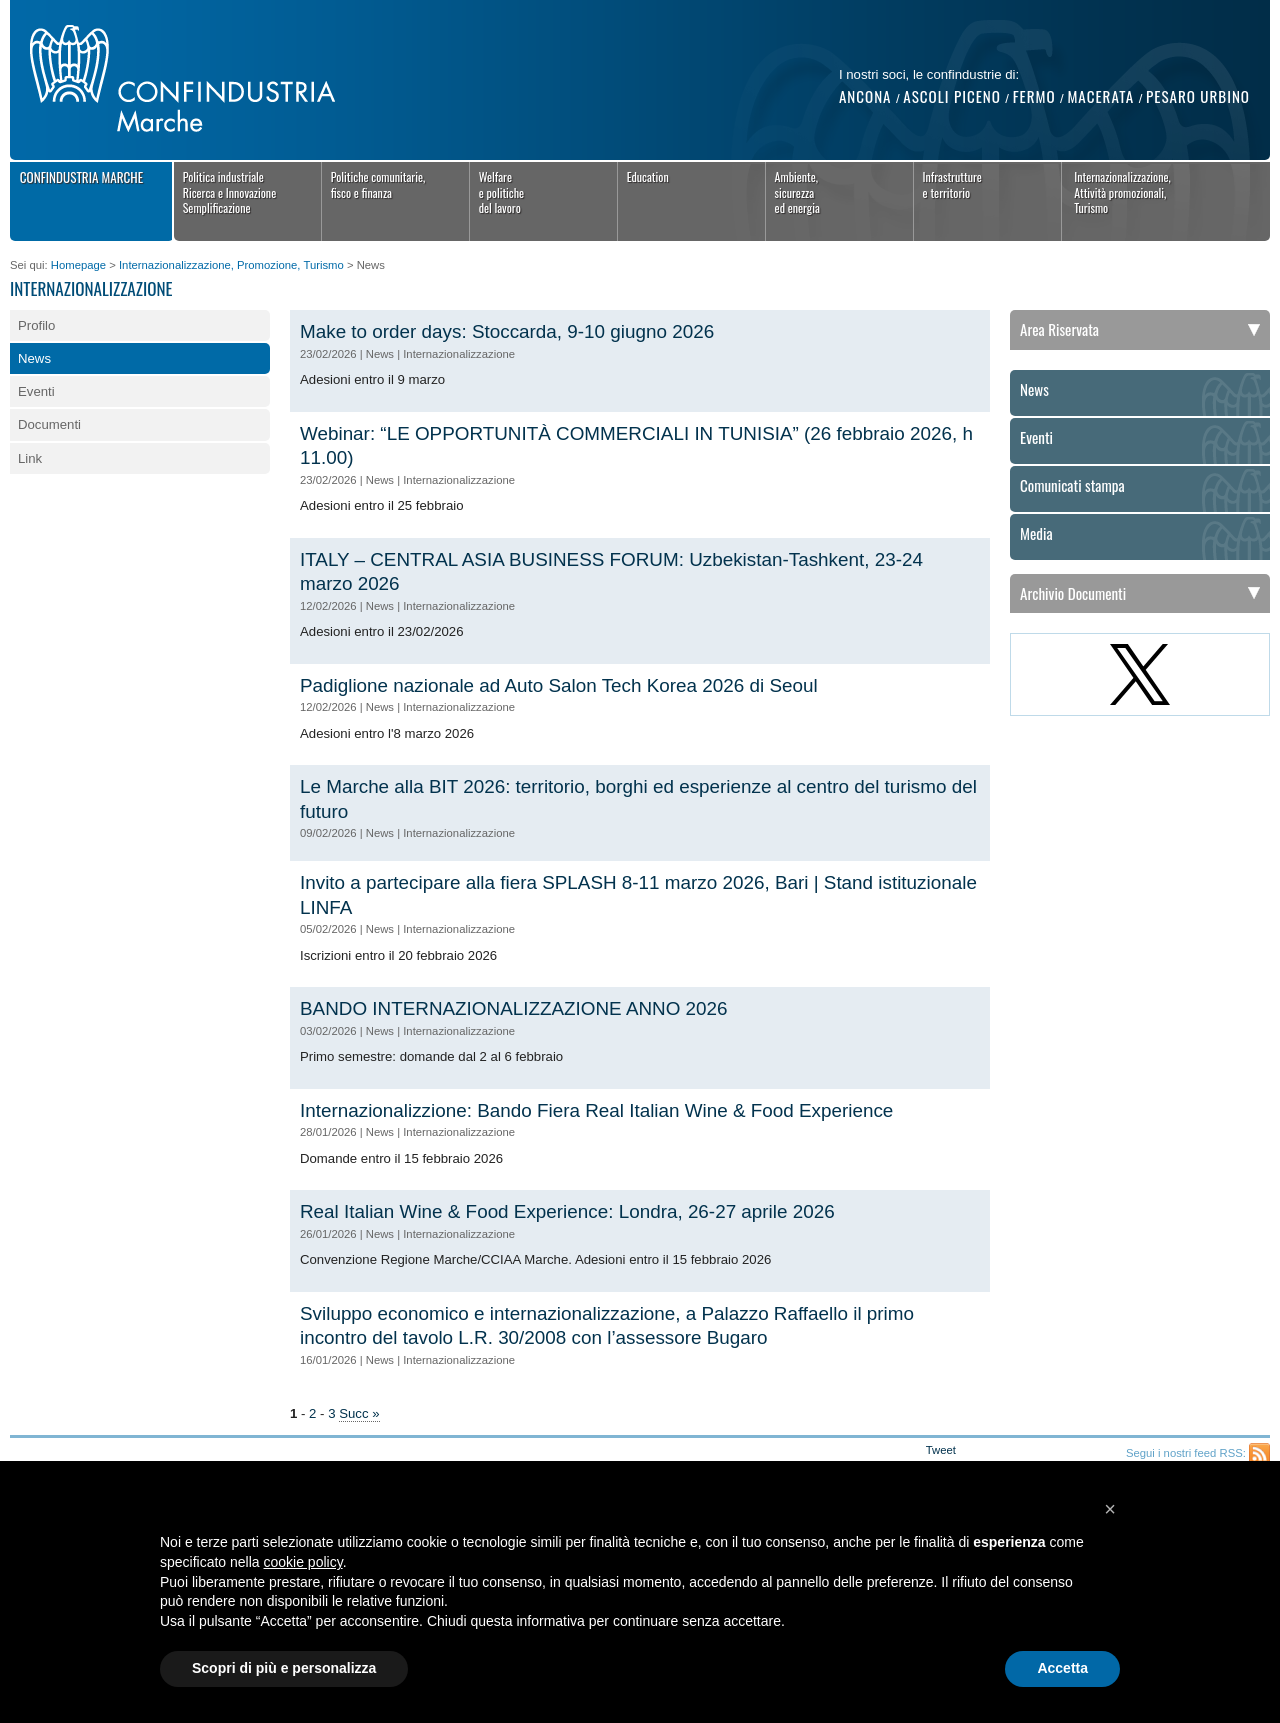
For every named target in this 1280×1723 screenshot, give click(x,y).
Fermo (1034, 96)
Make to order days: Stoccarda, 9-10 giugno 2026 (507, 331)
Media (1036, 534)
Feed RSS (1259, 1453)
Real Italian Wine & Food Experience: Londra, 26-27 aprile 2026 (567, 1211)
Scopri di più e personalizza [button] (284, 1668)
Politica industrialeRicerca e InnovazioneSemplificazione (230, 192)
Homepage (78, 265)
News (34, 358)
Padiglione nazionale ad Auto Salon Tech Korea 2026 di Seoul (559, 685)
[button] (1110, 1509)
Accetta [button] (1062, 1668)
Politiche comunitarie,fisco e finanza (378, 184)
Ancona (865, 96)
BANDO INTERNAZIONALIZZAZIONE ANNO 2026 (514, 1008)
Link (30, 458)
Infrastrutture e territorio (952, 184)
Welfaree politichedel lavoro (502, 192)
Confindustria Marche (81, 177)
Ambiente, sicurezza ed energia (797, 192)
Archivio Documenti (1073, 593)
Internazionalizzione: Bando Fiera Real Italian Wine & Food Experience (596, 1110)
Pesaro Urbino (1198, 96)
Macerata (1100, 96)
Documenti (49, 424)
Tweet (941, 1450)
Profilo (36, 325)
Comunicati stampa (1072, 486)
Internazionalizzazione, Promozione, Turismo (231, 265)
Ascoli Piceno (952, 96)
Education (648, 176)
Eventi (36, 391)
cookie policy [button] (303, 1562)
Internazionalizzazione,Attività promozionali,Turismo (1122, 192)
